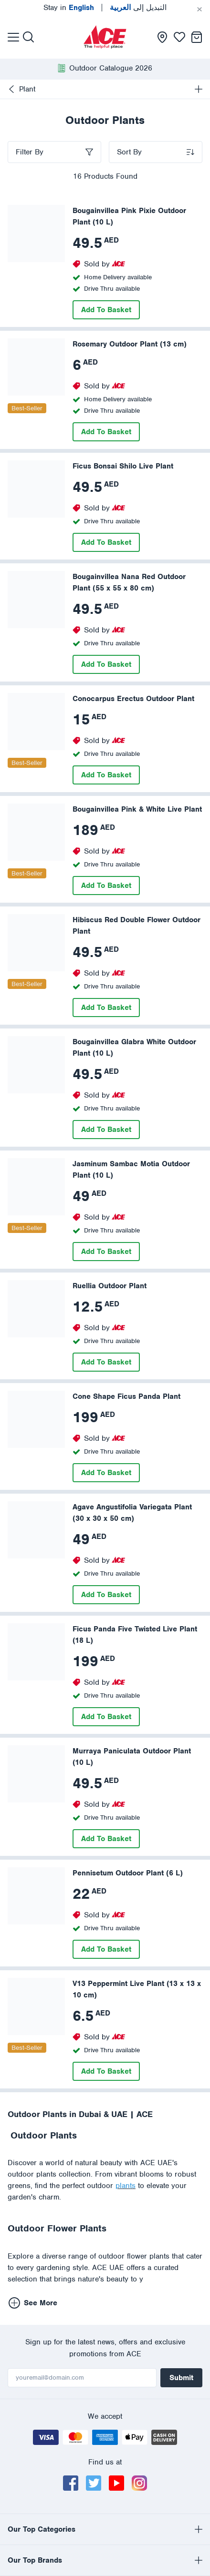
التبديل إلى (138, 7)
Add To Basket (106, 310)
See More (33, 2303)
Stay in (68, 7)
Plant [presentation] (21, 89)
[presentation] (105, 37)
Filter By (29, 152)
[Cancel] (199, 9)
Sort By (129, 152)
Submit (181, 2378)
